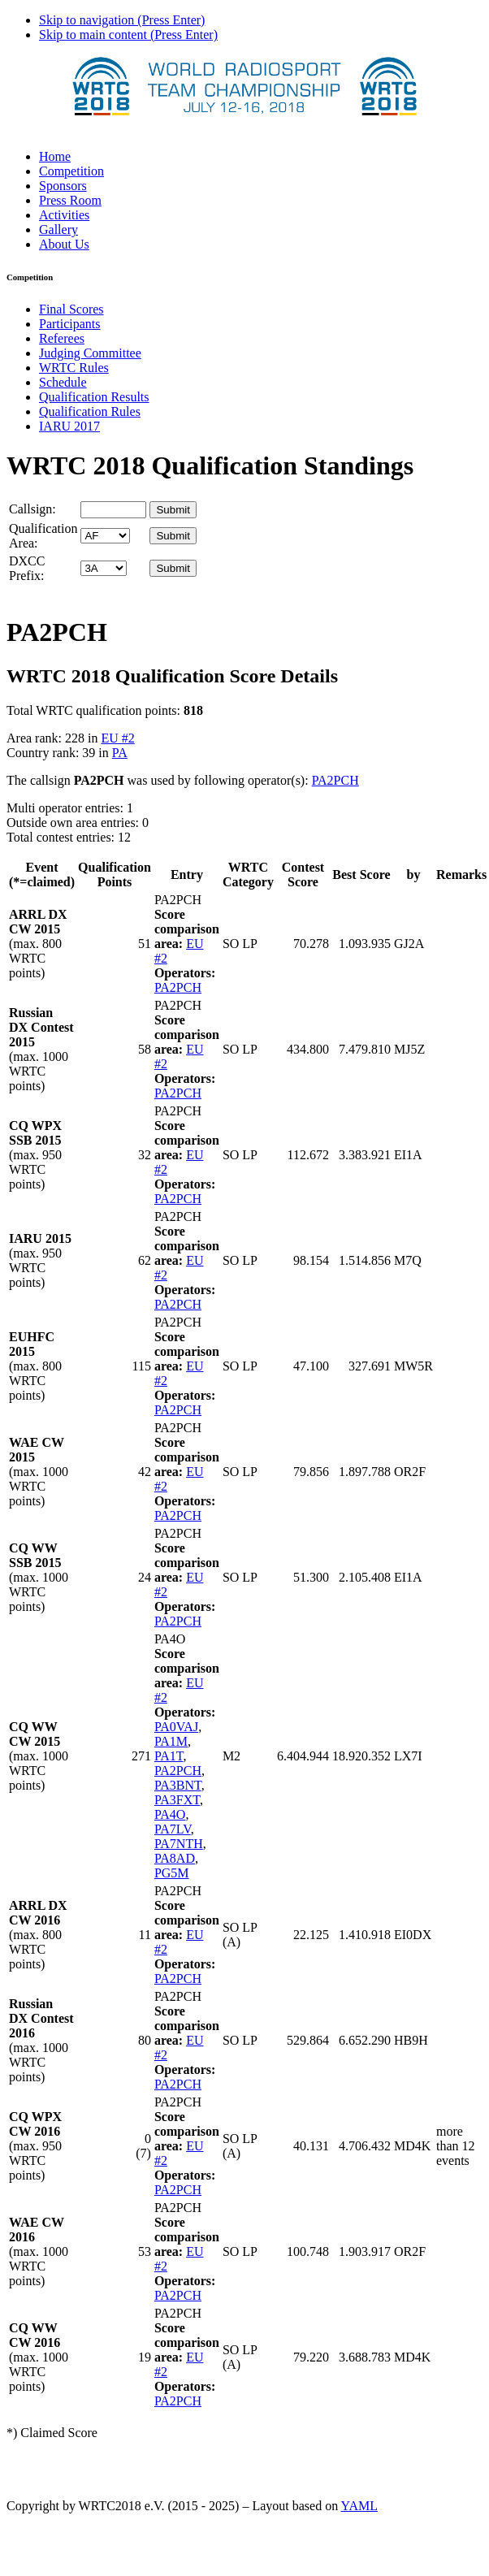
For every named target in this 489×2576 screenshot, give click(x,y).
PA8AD (174, 1858)
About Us (64, 244)
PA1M (171, 1741)
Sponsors (63, 186)
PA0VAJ (176, 1727)
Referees (61, 338)
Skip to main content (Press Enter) (128, 34)
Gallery (58, 229)
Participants (70, 324)
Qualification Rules (90, 411)
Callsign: (32, 509)
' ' (105, 535)
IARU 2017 (69, 426)
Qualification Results (94, 397)
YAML (359, 2506)
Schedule (63, 382)
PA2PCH (335, 780)
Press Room (70, 200)
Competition (71, 171)
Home (55, 156)
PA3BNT (177, 1785)
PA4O (170, 1814)
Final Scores (71, 309)
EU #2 (117, 738)
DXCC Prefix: (27, 568)
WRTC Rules (74, 367)
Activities (64, 215)
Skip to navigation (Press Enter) (122, 20)
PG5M (171, 1873)
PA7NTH (178, 1844)
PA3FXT (177, 1800)
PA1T (169, 1756)
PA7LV (172, 1829)
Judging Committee (90, 353)
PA (120, 753)
